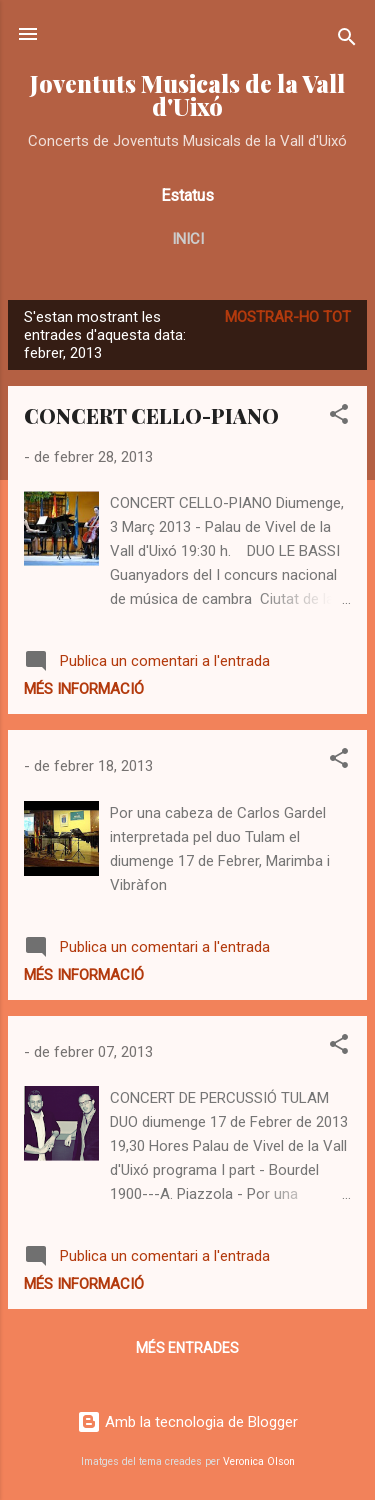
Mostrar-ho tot (288, 317)
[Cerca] (347, 40)
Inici (188, 239)
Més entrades (187, 1348)
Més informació (84, 689)
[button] (339, 417)
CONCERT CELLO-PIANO (151, 415)
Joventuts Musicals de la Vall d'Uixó (187, 95)
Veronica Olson (259, 1461)
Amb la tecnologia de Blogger (187, 1422)
